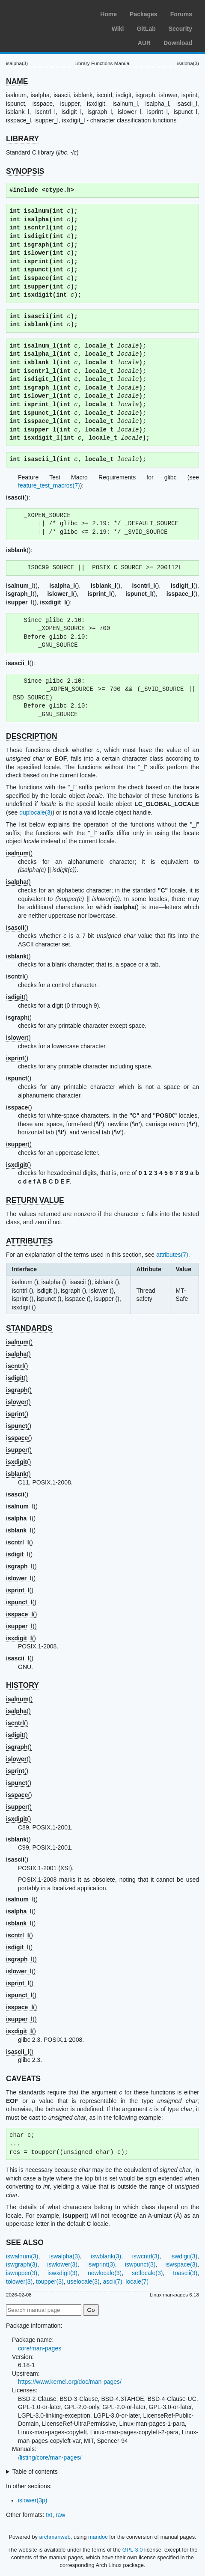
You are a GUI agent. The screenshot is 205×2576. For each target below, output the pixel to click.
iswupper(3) (21, 2273)
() (19, 853)
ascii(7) (112, 2281)
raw (60, 2514)
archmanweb (55, 2537)
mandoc (98, 2537)
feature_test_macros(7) (49, 485)
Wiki (118, 28)
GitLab (146, 28)
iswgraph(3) (21, 2264)
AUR (144, 42)
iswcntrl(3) (146, 2256)
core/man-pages (39, 2348)
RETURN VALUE (35, 1200)
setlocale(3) (147, 2273)
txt (49, 2514)
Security (180, 28)
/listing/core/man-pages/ (50, 2457)
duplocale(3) (35, 812)
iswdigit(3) (183, 2256)
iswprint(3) (101, 2264)
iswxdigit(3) (62, 2273)
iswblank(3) (106, 2256)
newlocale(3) (105, 2273)
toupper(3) (50, 2281)
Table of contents (35, 2471)
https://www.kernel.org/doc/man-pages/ (70, 2381)
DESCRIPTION (31, 736)
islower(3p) (32, 2500)
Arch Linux (47, 12)
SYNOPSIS (25, 171)
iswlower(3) (62, 2264)
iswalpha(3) (64, 2256)
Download (177, 42)
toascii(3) (185, 2273)
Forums (181, 14)
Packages (143, 14)
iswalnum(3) (22, 2256)
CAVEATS (23, 2078)
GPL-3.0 (132, 2549)
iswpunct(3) (140, 2264)
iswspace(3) (181, 2264)
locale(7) (137, 2281)
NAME (17, 81)
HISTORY (22, 1685)
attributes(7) (172, 1254)
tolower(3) (19, 2281)
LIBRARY (22, 138)
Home (108, 14)
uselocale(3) (83, 2281)
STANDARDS (29, 1328)
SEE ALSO (25, 2242)
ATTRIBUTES (29, 1241)
